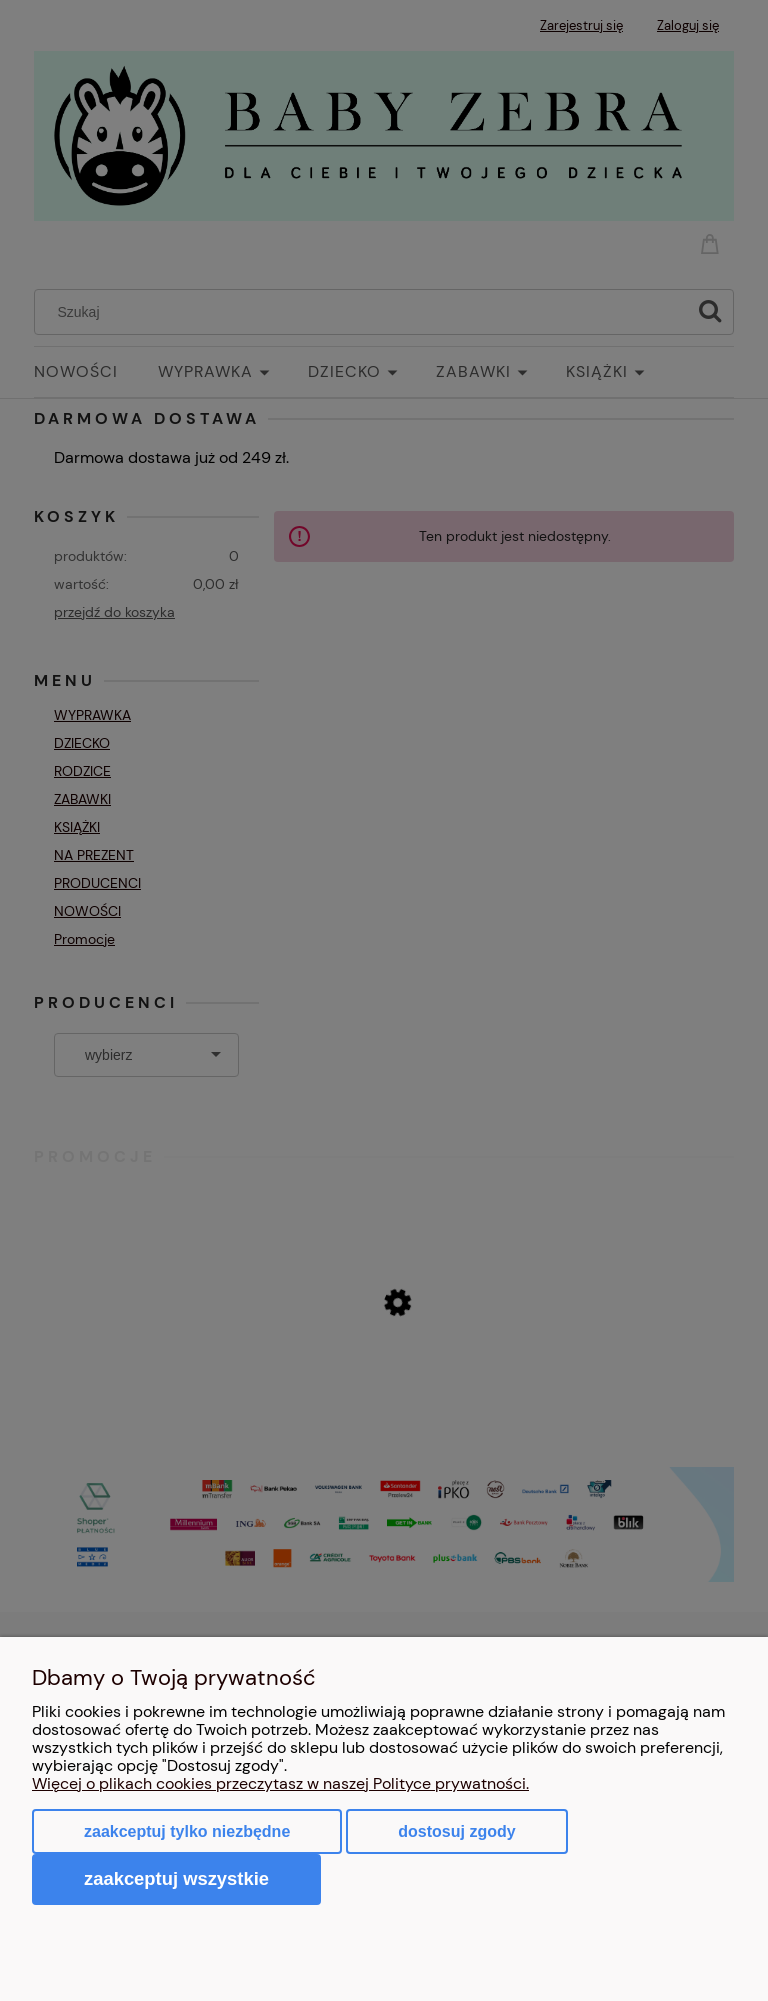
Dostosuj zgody (456, 1831)
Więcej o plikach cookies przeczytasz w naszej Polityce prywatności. (280, 1783)
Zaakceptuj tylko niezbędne (187, 1831)
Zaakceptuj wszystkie (176, 1878)
